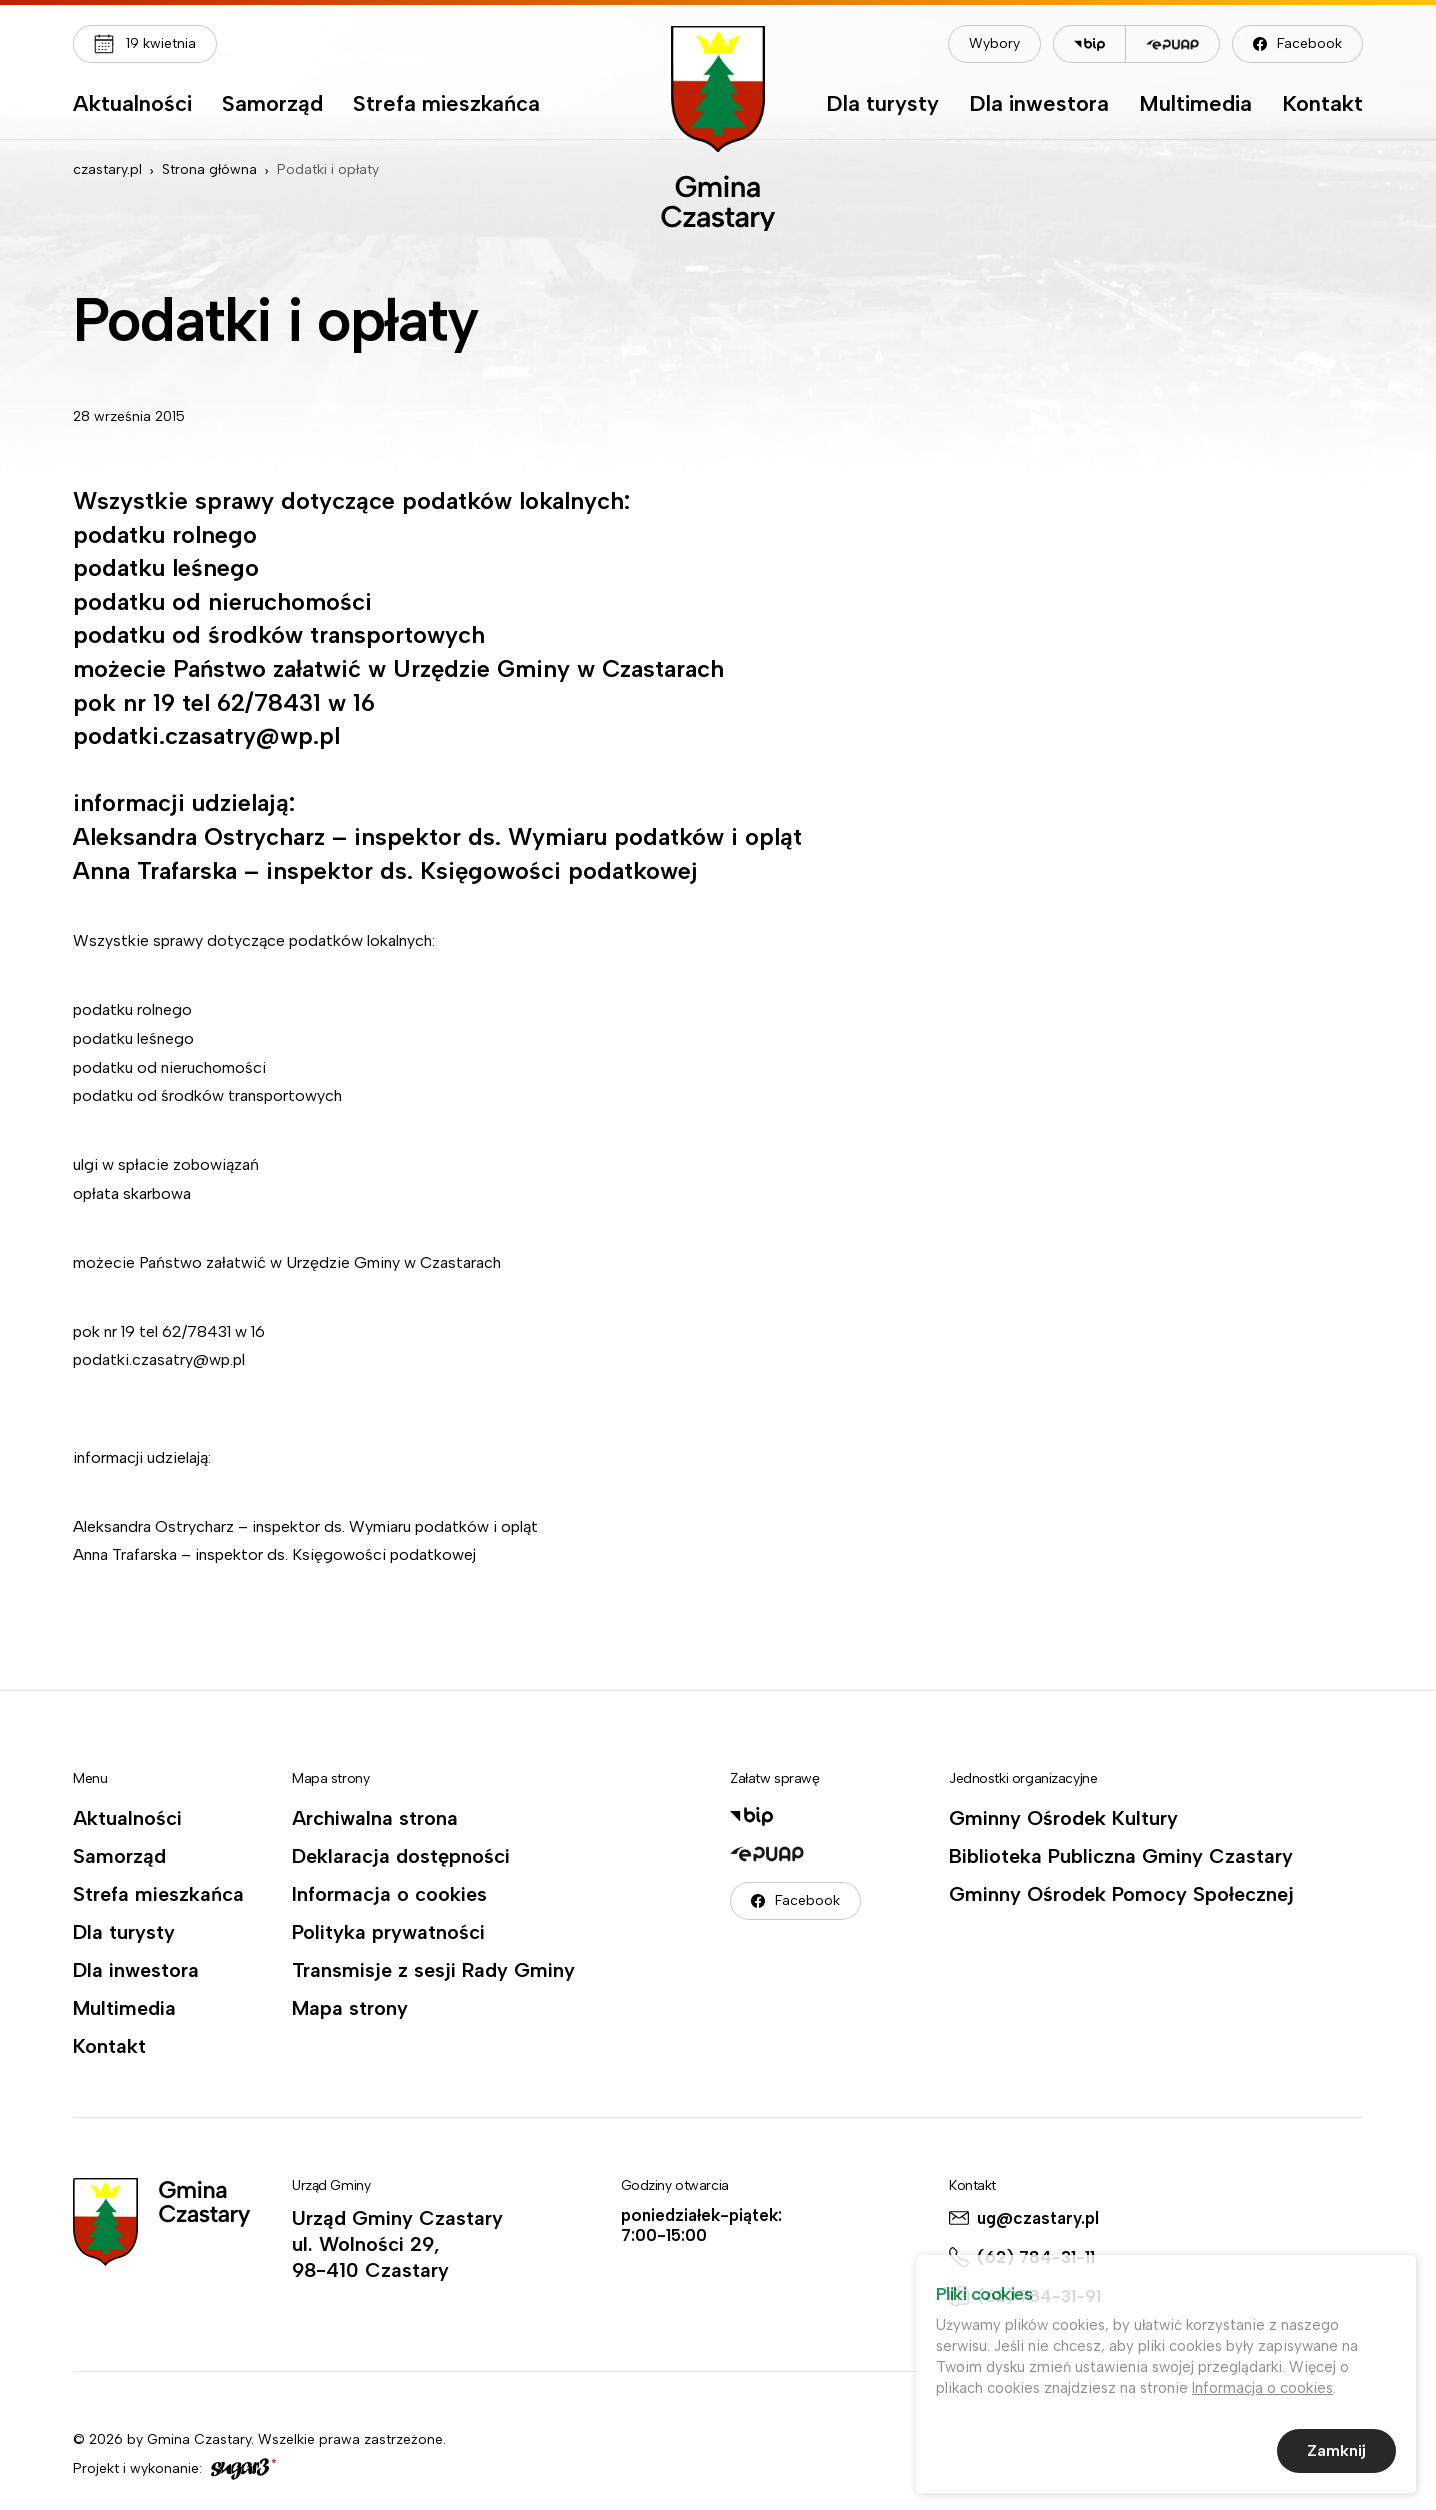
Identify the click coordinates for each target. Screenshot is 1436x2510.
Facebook (1309, 43)
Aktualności (132, 105)
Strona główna (209, 169)
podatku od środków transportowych (207, 1095)
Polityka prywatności (388, 1932)
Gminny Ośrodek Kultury (1063, 1818)
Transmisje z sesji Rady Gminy (433, 1970)
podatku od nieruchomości (171, 1067)
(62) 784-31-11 (1036, 2257)
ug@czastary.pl (1038, 2218)
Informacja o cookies (389, 1894)
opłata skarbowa (132, 1193)
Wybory (994, 43)
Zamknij (1336, 2454)
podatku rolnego (132, 1009)
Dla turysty (882, 105)
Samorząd (272, 105)
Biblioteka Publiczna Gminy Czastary (1121, 1856)
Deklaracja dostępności (401, 1856)
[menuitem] (132, 109)
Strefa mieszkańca (446, 105)
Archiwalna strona (375, 1818)
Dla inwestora (1039, 105)
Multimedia (1195, 105)
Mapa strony (350, 2008)
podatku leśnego (133, 1038)
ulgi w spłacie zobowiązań (166, 1164)
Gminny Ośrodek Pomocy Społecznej (1121, 1894)
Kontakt (1322, 105)
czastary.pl (107, 169)
